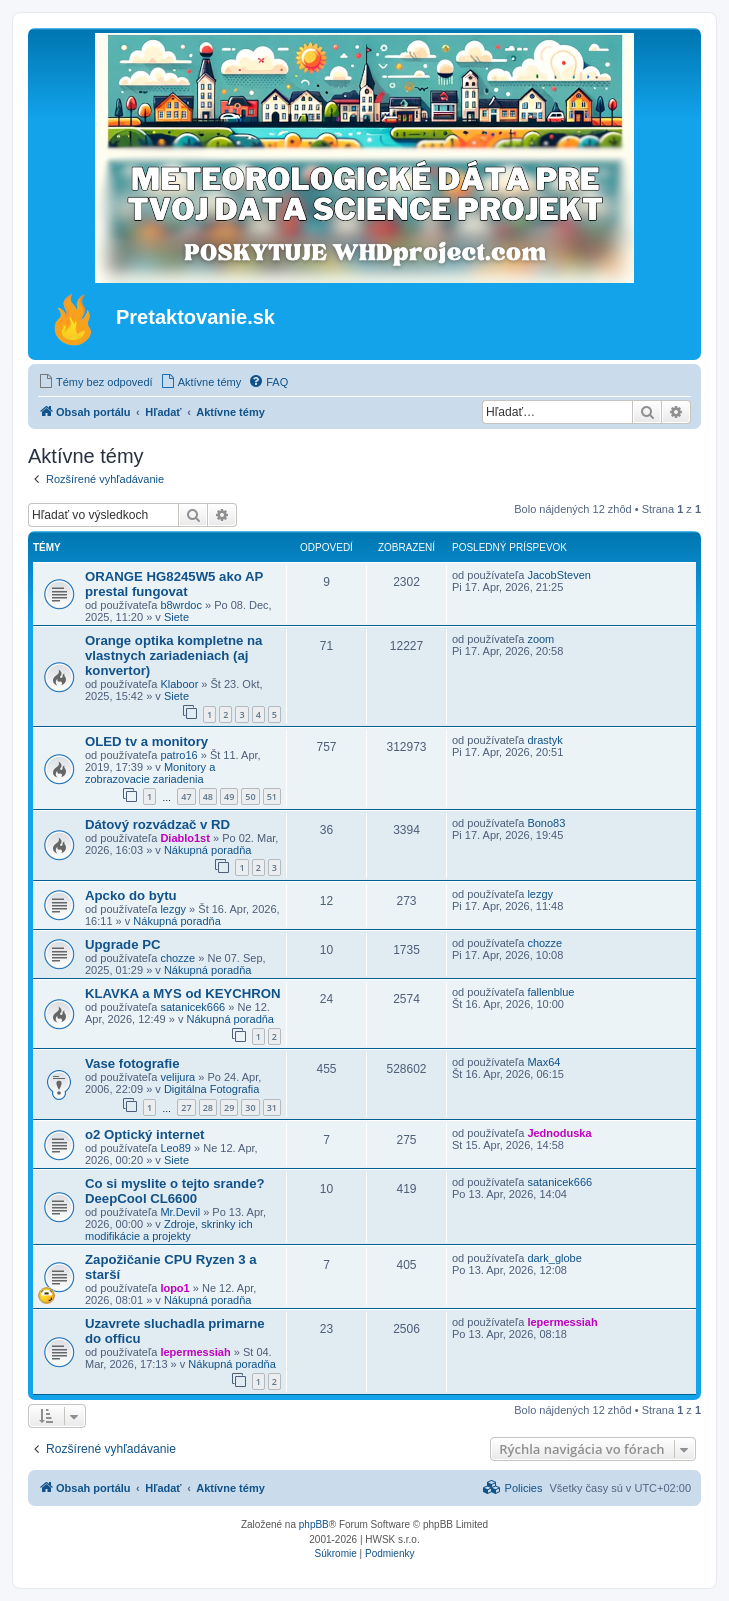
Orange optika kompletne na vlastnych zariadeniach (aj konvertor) (173, 655)
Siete (176, 617)
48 (208, 796)
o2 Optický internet (144, 1134)
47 (186, 796)
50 (250, 796)
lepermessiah (195, 1352)
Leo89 (175, 1148)
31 (272, 1107)
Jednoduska (559, 1133)
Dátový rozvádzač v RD (157, 824)
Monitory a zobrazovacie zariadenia (150, 773)
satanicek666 (192, 1007)
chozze (177, 958)
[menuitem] (95, 382)
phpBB (314, 1524)
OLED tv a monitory (146, 741)
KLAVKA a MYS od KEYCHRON (183, 993)
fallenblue (550, 992)
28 (208, 1107)
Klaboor (179, 684)
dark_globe (554, 1258)
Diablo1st (185, 838)
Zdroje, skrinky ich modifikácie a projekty (169, 1230)
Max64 (543, 1062)
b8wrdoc (181, 605)
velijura (177, 1077)
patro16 (178, 755)
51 (272, 796)
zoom (540, 639)
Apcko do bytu (131, 895)
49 (229, 796)
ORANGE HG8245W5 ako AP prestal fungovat (174, 584)
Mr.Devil (180, 1212)
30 (250, 1107)
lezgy (173, 909)
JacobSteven (559, 575)
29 (229, 1107)
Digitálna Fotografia (211, 1089)
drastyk (544, 740)
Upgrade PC (122, 944)
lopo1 (174, 1288)
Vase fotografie (132, 1063)
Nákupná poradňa (207, 850)
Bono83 (546, 823)
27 (186, 1107)
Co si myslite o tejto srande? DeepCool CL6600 (175, 1191)
